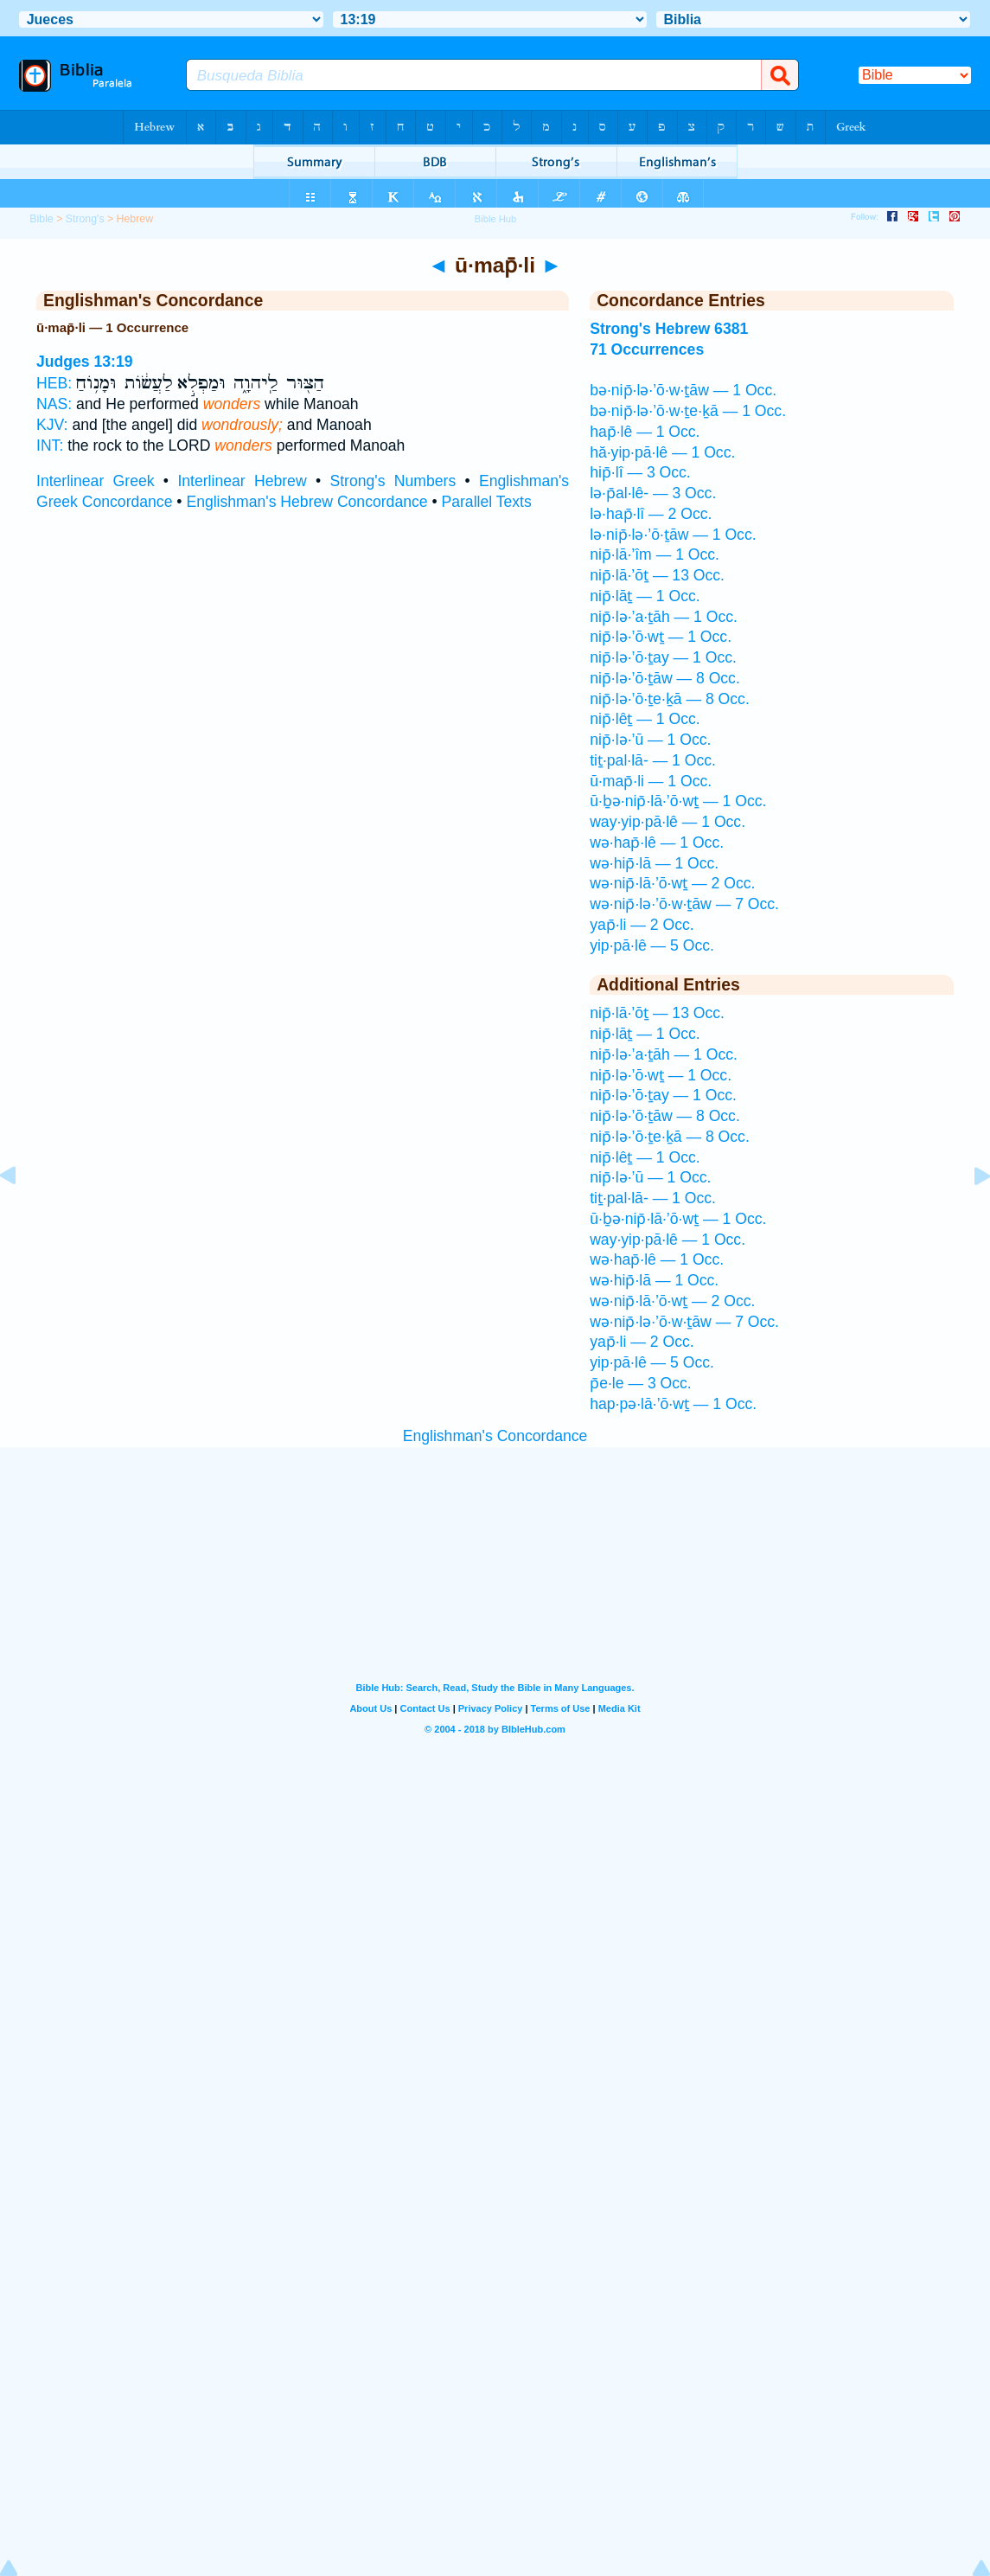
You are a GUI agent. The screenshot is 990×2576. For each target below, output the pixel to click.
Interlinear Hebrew (241, 481)
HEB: (54, 383)
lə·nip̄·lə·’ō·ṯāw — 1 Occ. (673, 534)
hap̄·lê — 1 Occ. (644, 431)
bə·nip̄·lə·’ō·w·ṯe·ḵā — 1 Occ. (688, 411)
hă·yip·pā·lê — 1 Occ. (662, 452)
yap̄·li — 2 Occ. (642, 924)
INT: (49, 445)
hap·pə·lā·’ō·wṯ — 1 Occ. (673, 1404)
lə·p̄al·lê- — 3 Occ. (653, 493)
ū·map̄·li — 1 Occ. (651, 781)
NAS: (54, 404)
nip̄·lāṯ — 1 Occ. (645, 596)
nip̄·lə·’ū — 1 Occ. (650, 739)
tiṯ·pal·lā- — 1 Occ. (653, 760)
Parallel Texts (486, 501)
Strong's (85, 219)
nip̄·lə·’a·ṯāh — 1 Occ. (664, 616)
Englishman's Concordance (495, 1436)
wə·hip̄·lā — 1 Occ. (654, 863)
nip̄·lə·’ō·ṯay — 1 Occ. (663, 657)
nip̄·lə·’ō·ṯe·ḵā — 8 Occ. (670, 699)
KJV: (52, 424)
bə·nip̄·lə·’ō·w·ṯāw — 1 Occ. (683, 390)
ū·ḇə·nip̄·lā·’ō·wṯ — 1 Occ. (678, 801)
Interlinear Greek (95, 481)
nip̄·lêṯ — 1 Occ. (645, 718)
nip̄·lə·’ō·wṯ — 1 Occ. (660, 636)
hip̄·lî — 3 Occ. (640, 472)
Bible (41, 219)
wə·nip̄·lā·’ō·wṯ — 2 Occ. (672, 883)
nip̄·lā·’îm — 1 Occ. (654, 554)
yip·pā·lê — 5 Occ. (652, 945)
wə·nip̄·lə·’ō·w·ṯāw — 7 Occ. (684, 904)
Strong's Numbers (392, 481)
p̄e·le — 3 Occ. (641, 1383)
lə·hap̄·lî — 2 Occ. (651, 513)
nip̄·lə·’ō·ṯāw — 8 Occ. (665, 678)
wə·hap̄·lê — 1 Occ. (657, 842)
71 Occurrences (647, 349)
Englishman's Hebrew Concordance (306, 501)
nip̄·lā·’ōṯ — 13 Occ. (657, 575)
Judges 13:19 (84, 361)
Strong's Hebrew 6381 (669, 328)
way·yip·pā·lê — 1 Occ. (667, 821)
